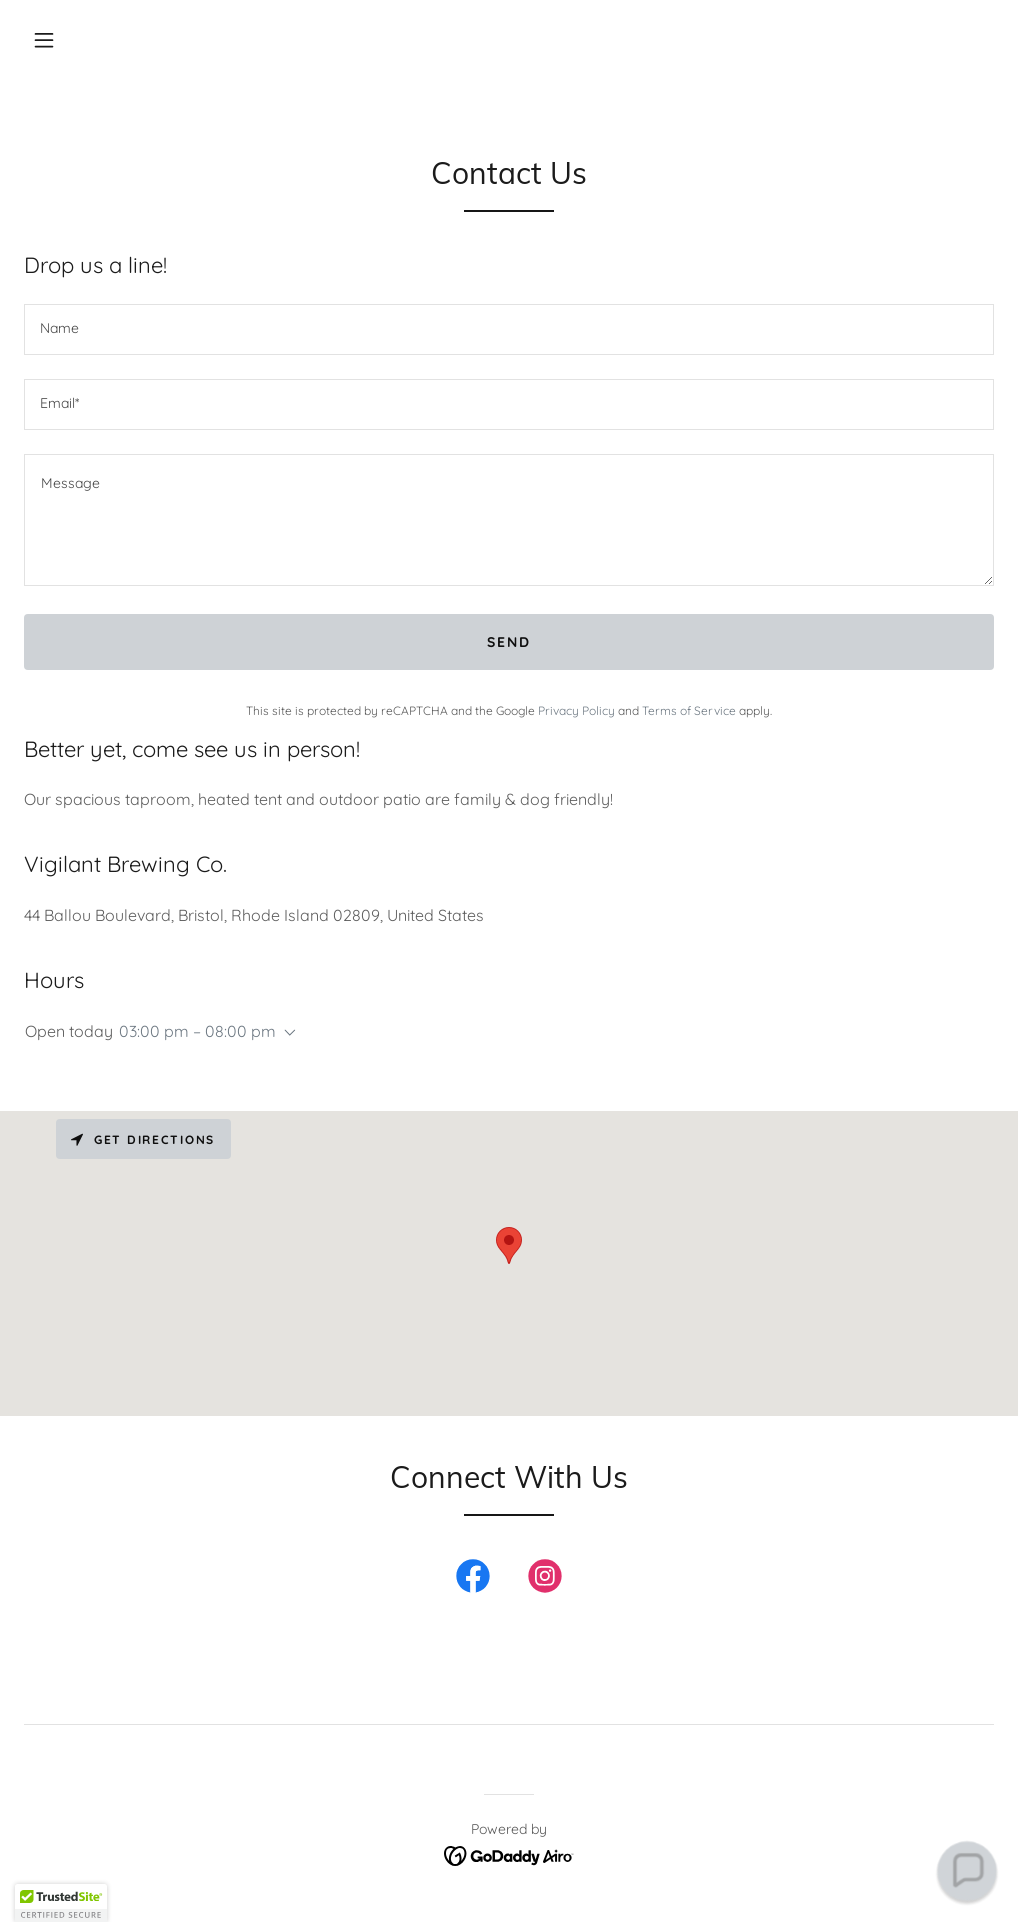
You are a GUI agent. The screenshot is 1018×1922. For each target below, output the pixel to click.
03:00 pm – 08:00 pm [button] (197, 1031)
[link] (473, 1580)
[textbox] (509, 329)
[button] (44, 40)
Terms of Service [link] (689, 710)
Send (509, 642)
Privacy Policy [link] (576, 710)
